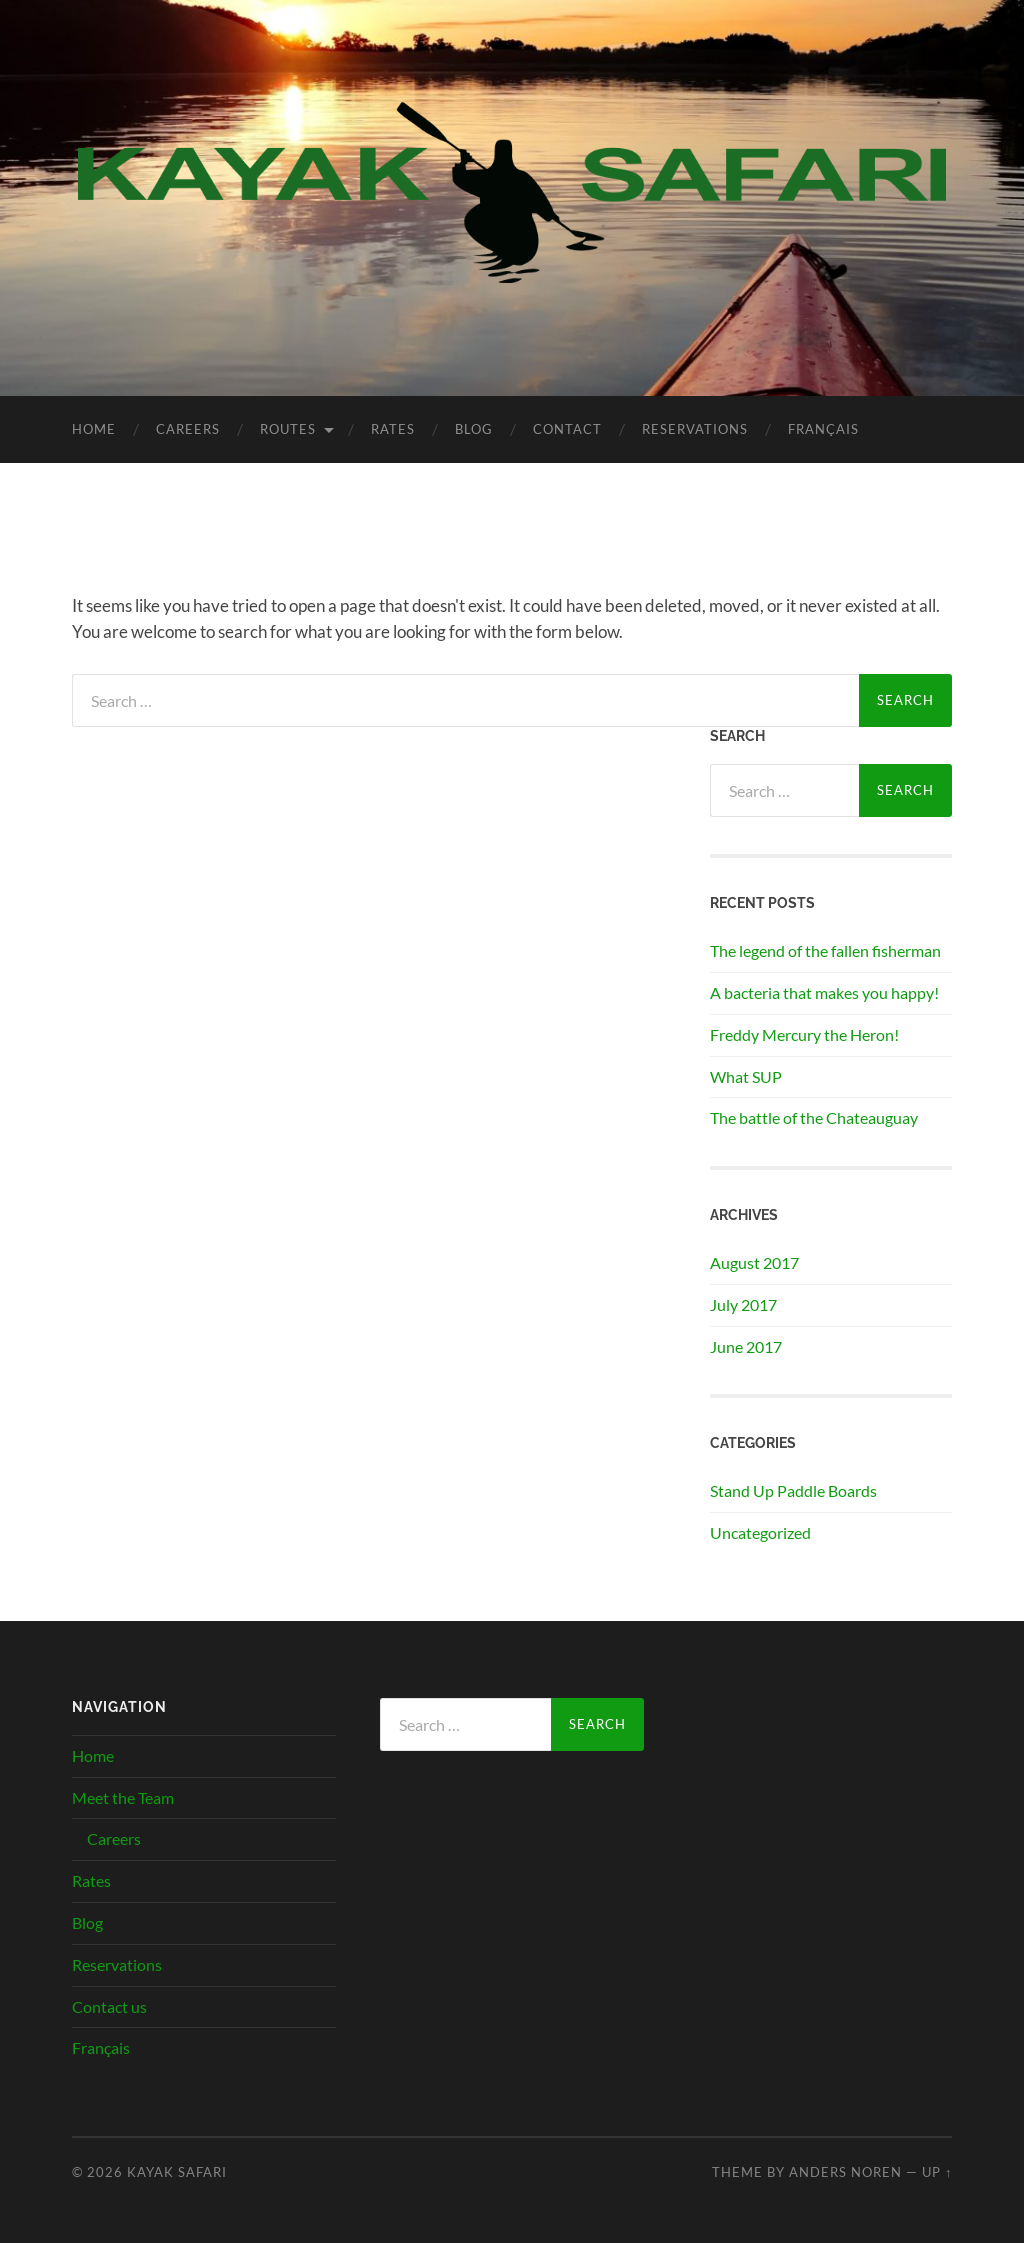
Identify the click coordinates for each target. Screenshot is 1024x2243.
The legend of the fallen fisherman (825, 950)
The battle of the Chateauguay (814, 1117)
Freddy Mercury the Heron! (804, 1034)
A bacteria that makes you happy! (824, 992)
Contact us (109, 2006)
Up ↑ (937, 2172)
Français (823, 429)
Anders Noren (845, 2172)
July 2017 (743, 1304)
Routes (288, 429)
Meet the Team (123, 1797)
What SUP (746, 1076)
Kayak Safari (177, 2172)
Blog (474, 429)
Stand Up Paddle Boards (793, 1490)
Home (94, 429)
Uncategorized (760, 1532)
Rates (393, 429)
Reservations (695, 429)
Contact (567, 429)
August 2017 (754, 1262)
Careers (188, 429)
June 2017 (746, 1346)
